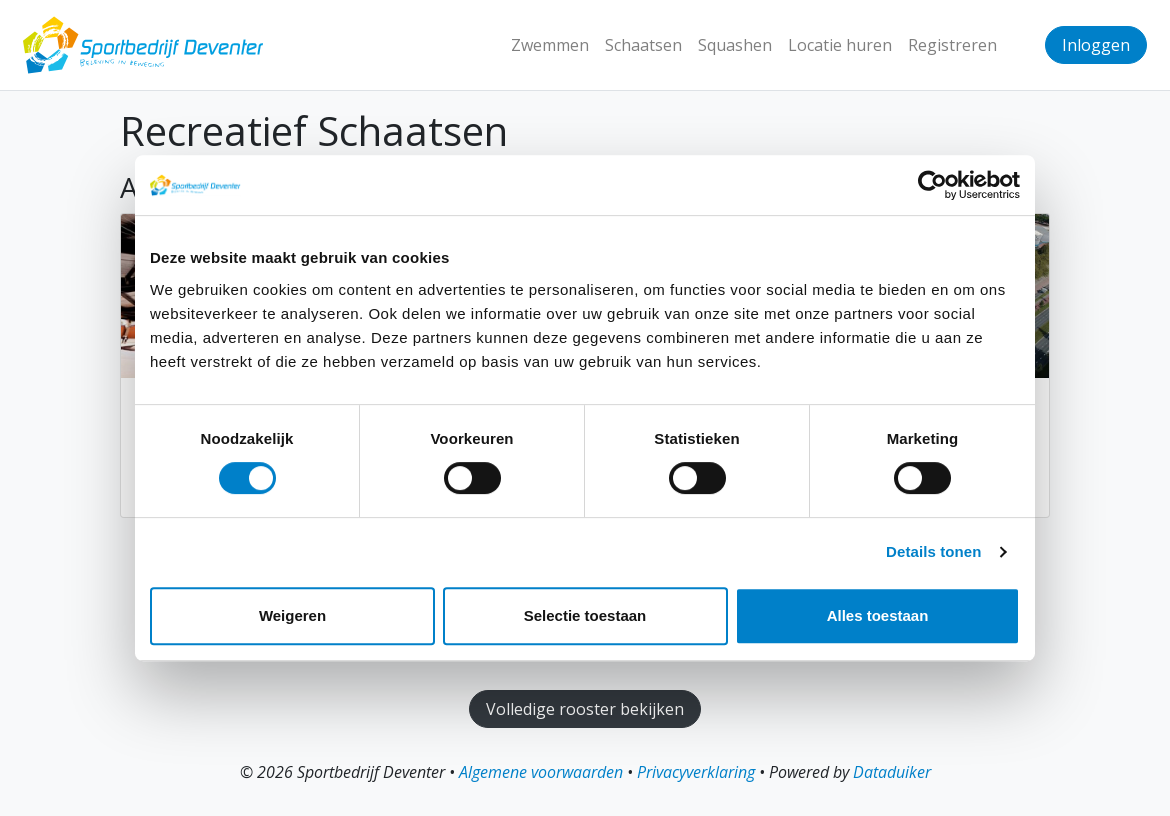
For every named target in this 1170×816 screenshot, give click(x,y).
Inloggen (1096, 45)
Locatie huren (840, 45)
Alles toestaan (878, 615)
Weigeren (292, 615)
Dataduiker (892, 772)
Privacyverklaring (696, 772)
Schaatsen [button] (643, 45)
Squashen (735, 45)
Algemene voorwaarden (541, 772)
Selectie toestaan (585, 615)
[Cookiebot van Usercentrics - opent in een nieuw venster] (932, 185)
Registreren (952, 45)
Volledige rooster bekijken (585, 709)
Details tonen (933, 551)
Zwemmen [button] (550, 45)
